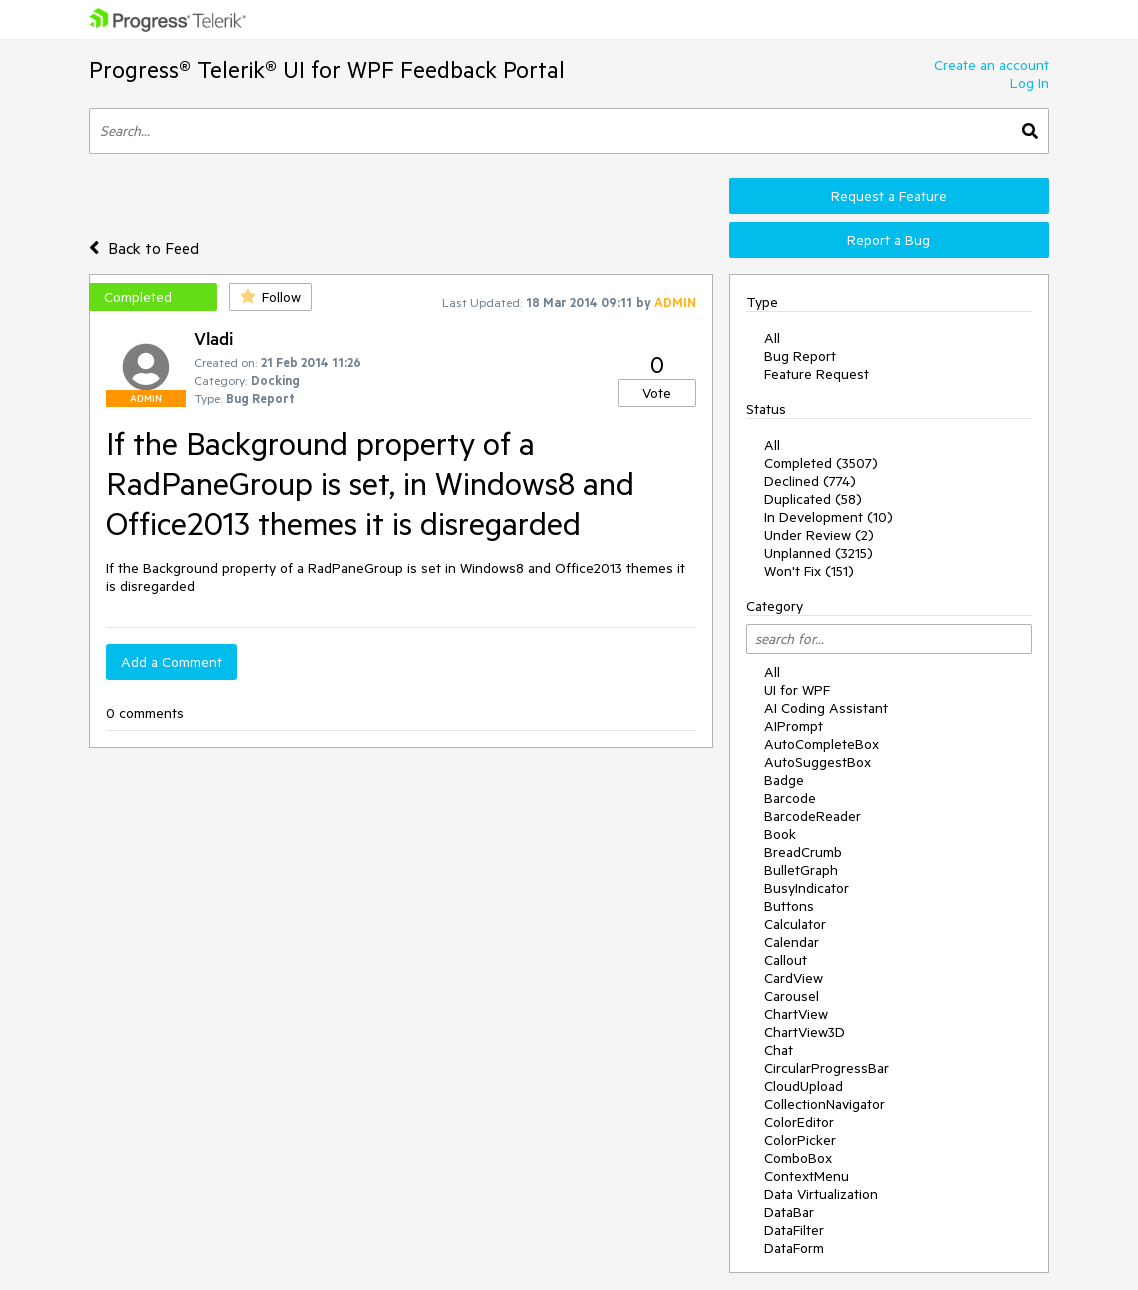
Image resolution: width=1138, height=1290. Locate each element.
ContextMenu (806, 1176)
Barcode (790, 798)
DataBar (789, 1212)
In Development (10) (828, 517)
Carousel (791, 996)
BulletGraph (801, 870)
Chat (778, 1050)
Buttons (789, 906)
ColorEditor (799, 1122)
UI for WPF (797, 690)
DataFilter (794, 1230)
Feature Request (816, 374)
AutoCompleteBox (821, 744)
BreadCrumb (803, 852)
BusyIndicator (806, 888)
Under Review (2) (819, 535)
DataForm (794, 1248)
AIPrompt (793, 726)
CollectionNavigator (824, 1104)
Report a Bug (888, 240)
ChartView (796, 1014)
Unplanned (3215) (818, 553)
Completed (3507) (821, 463)
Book (780, 834)
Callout (785, 960)
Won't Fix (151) (809, 571)
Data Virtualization (821, 1194)
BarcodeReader (812, 816)
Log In (1029, 83)
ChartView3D (804, 1032)
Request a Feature (889, 196)
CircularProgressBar (826, 1068)
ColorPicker (800, 1140)
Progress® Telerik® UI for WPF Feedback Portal (327, 69)
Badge (784, 780)
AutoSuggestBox (817, 762)
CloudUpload (803, 1086)
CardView (793, 978)
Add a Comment (171, 662)
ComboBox (798, 1158)
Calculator (795, 924)
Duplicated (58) (813, 499)
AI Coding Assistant (826, 708)
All (772, 338)
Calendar (791, 942)
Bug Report (800, 356)
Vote (656, 393)
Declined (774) (810, 481)
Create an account (991, 65)
